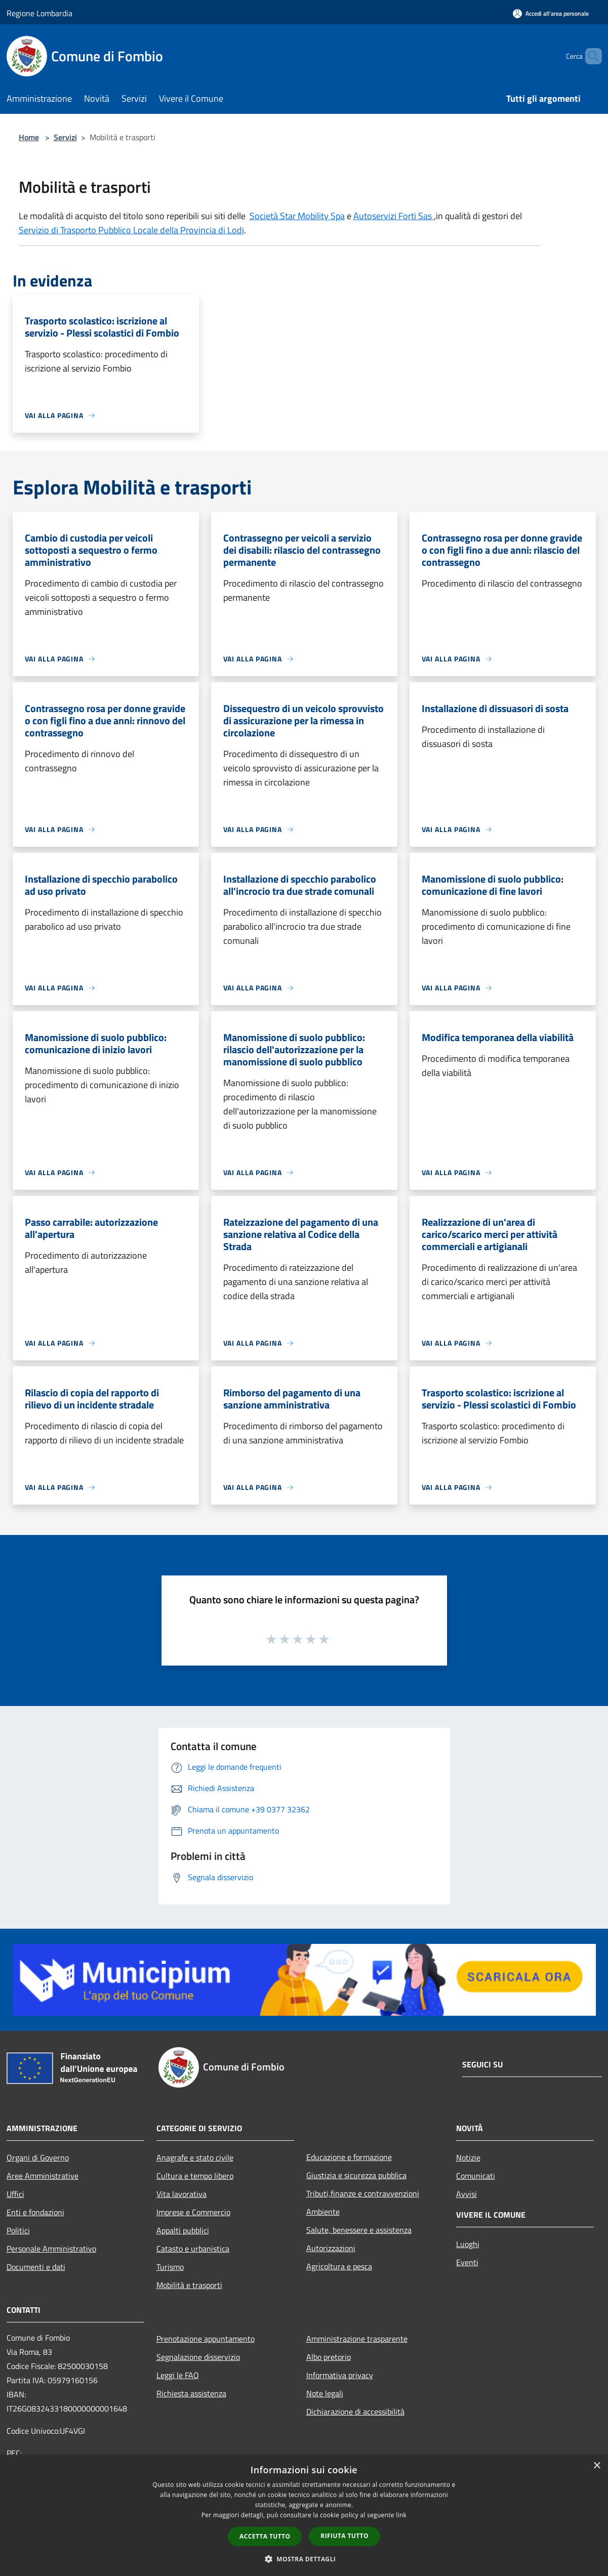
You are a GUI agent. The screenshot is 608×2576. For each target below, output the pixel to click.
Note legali (324, 2393)
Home (29, 137)
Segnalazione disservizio (198, 2357)
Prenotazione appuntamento (205, 2339)
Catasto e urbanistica (192, 2248)
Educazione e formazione (349, 2157)
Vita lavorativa (181, 2194)
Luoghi (467, 2244)
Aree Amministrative (42, 2176)
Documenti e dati (36, 2267)
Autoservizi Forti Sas (393, 216)
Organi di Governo (38, 2157)
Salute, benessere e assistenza (359, 2230)
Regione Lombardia (39, 13)
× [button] (596, 2466)
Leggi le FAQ (177, 2375)
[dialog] (304, 2515)
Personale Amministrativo (51, 2248)
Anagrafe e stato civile (194, 2157)
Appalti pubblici (182, 2230)
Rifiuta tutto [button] (344, 2535)
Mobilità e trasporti (189, 2285)
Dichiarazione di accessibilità (355, 2411)
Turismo (170, 2267)
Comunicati (475, 2176)
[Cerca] (590, 56)
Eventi (467, 2262)
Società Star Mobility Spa (297, 216)
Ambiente (323, 2212)
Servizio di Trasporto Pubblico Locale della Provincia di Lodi (131, 230)
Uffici (15, 2194)
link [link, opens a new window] (401, 2515)
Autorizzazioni (330, 2248)
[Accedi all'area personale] (551, 13)
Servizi (65, 137)
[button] (304, 2559)
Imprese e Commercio (193, 2212)
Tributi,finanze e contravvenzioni (362, 2193)
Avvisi (466, 2194)
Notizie (468, 2157)
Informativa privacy (339, 2375)
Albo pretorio (328, 2357)
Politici (18, 2230)
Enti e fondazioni (35, 2212)
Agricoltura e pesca (339, 2266)
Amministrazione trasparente (357, 2339)
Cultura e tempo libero (194, 2176)
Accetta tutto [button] (264, 2536)
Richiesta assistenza (191, 2393)
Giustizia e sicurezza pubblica (356, 2175)
